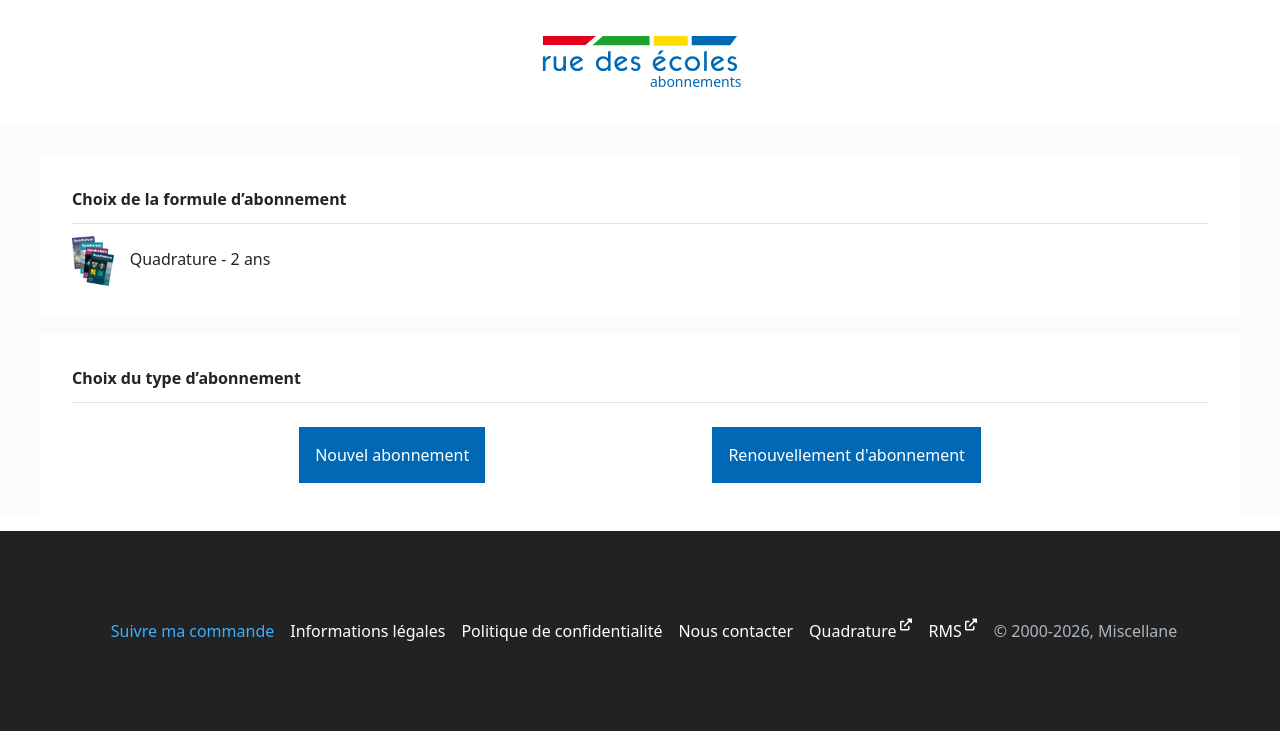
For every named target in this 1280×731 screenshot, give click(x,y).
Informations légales (367, 631)
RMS (945, 631)
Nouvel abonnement (392, 455)
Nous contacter (735, 631)
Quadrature (852, 631)
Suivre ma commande (193, 631)
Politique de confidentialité (561, 631)
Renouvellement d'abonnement (846, 455)
